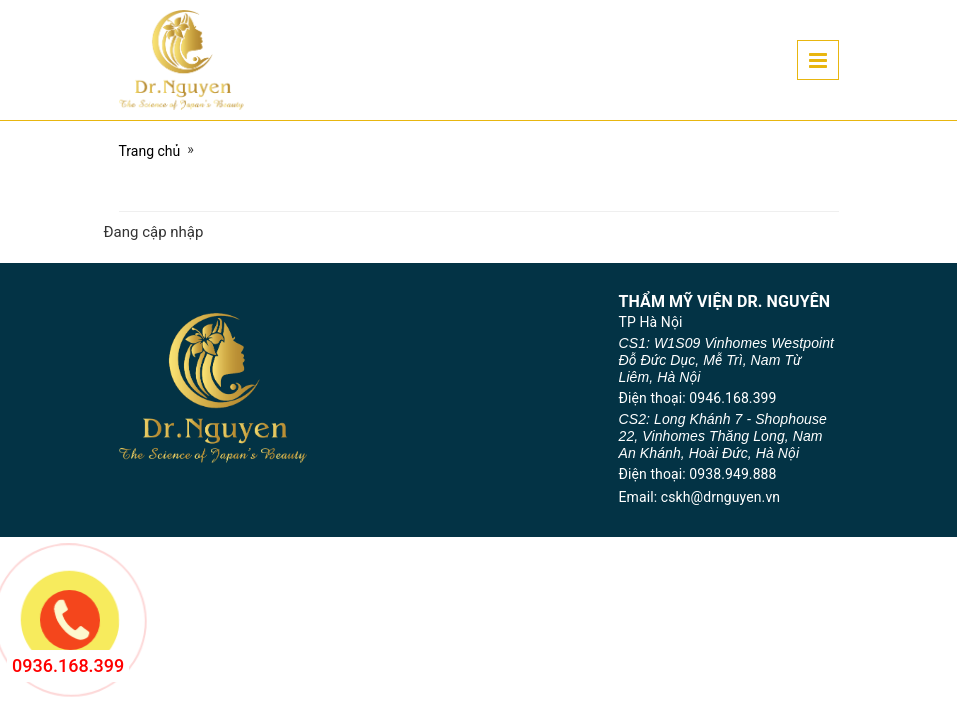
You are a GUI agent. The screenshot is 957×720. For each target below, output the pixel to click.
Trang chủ (150, 151)
